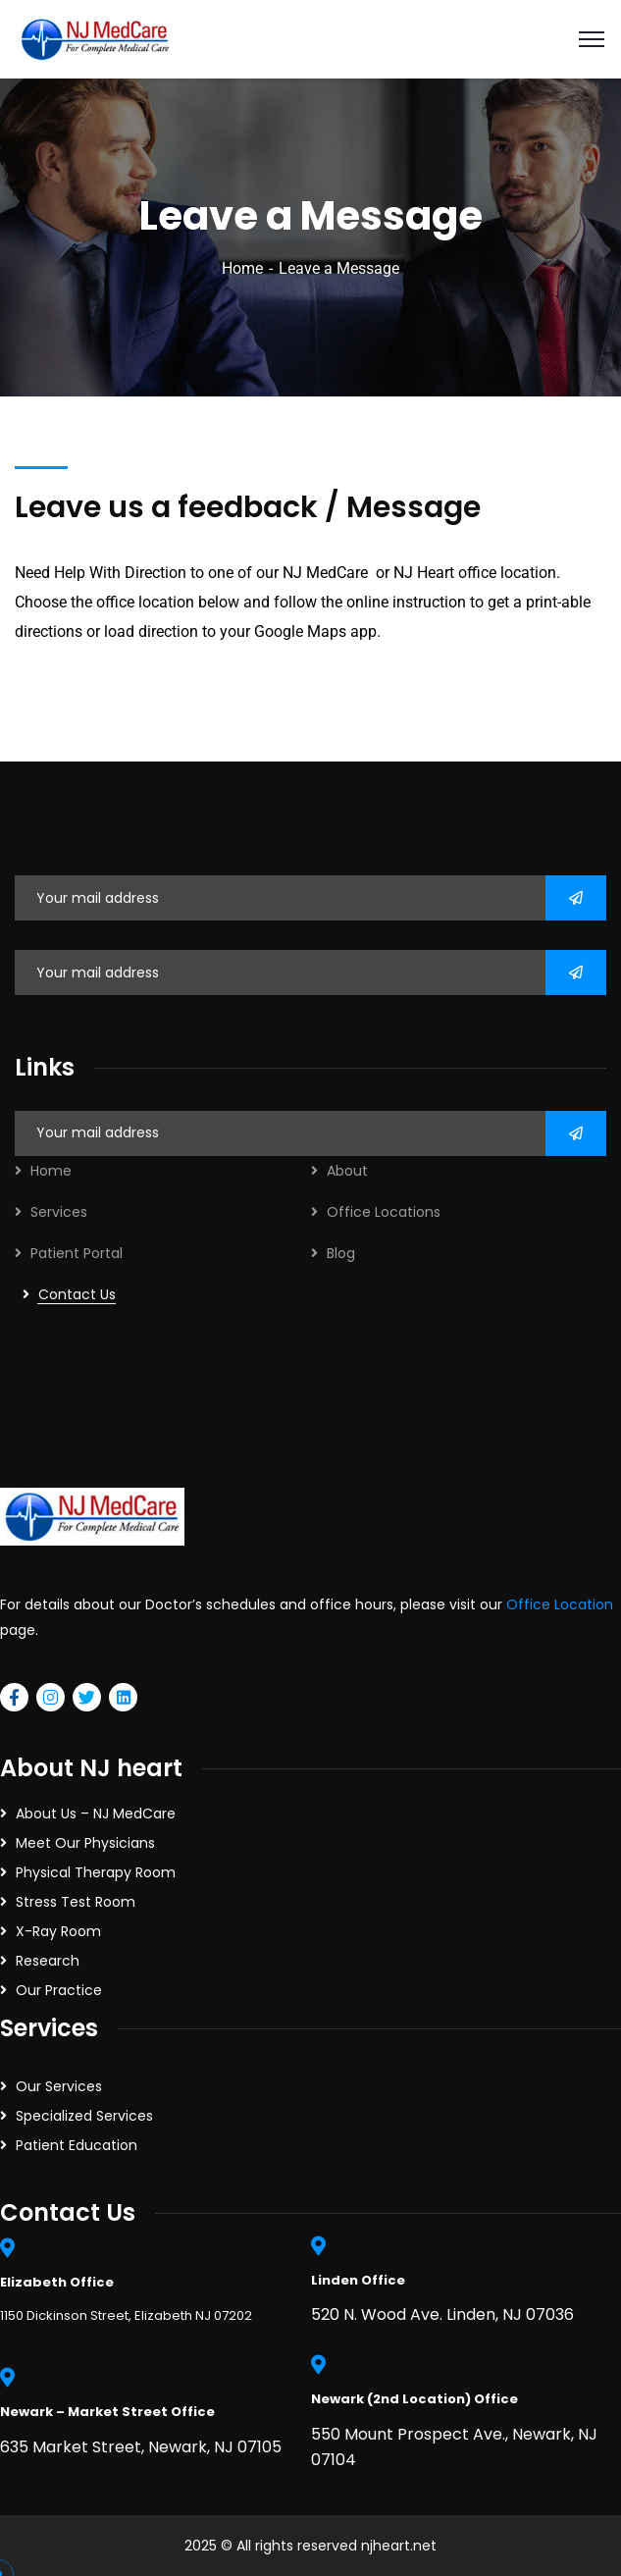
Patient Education (76, 2145)
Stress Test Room (75, 1902)
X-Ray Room (58, 1931)
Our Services (59, 2086)
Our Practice (59, 1990)
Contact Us (77, 1294)
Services (58, 1212)
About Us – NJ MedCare (96, 1813)
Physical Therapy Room (96, 1872)
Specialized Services (84, 2116)
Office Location (559, 1604)
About (347, 1171)
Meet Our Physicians (85, 1843)
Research (47, 1961)
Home (242, 268)
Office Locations (383, 1212)
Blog (341, 1253)
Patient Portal (76, 1253)
